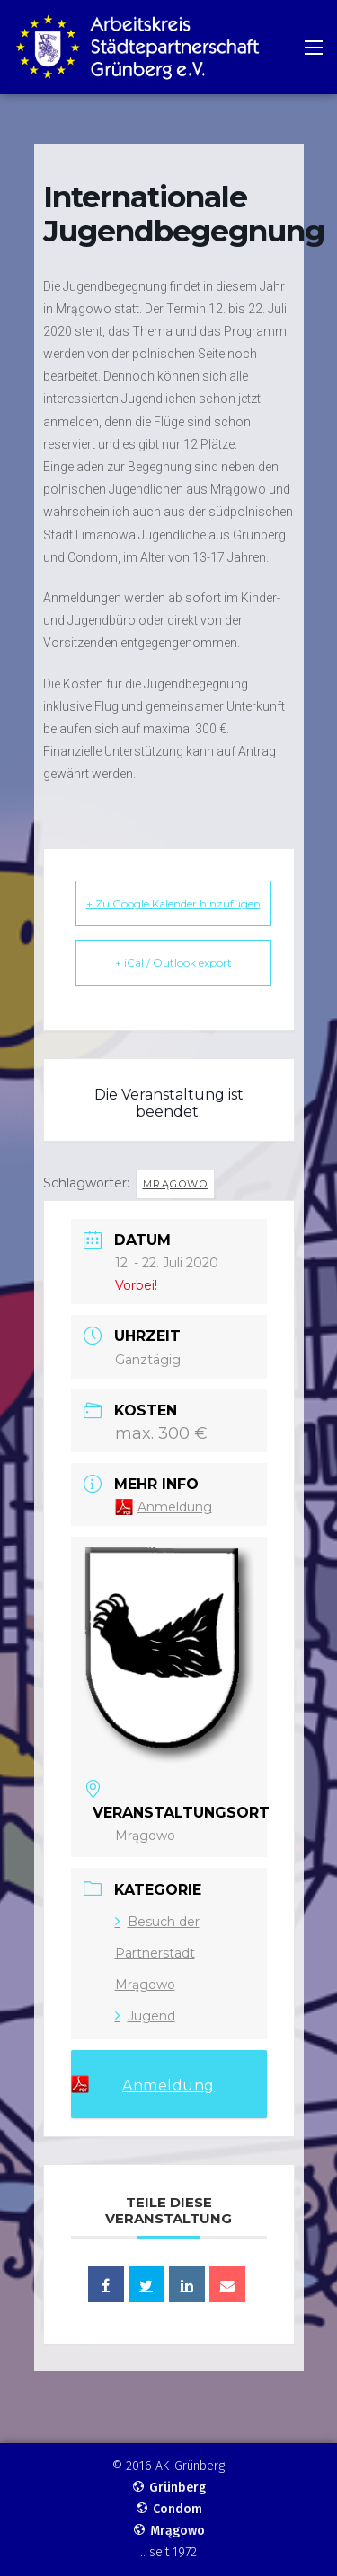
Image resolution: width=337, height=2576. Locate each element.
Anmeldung (174, 1507)
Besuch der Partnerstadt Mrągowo (157, 1953)
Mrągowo (175, 1184)
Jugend (145, 2016)
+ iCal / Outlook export (173, 962)
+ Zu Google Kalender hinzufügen (173, 903)
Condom (168, 2509)
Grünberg (168, 2487)
